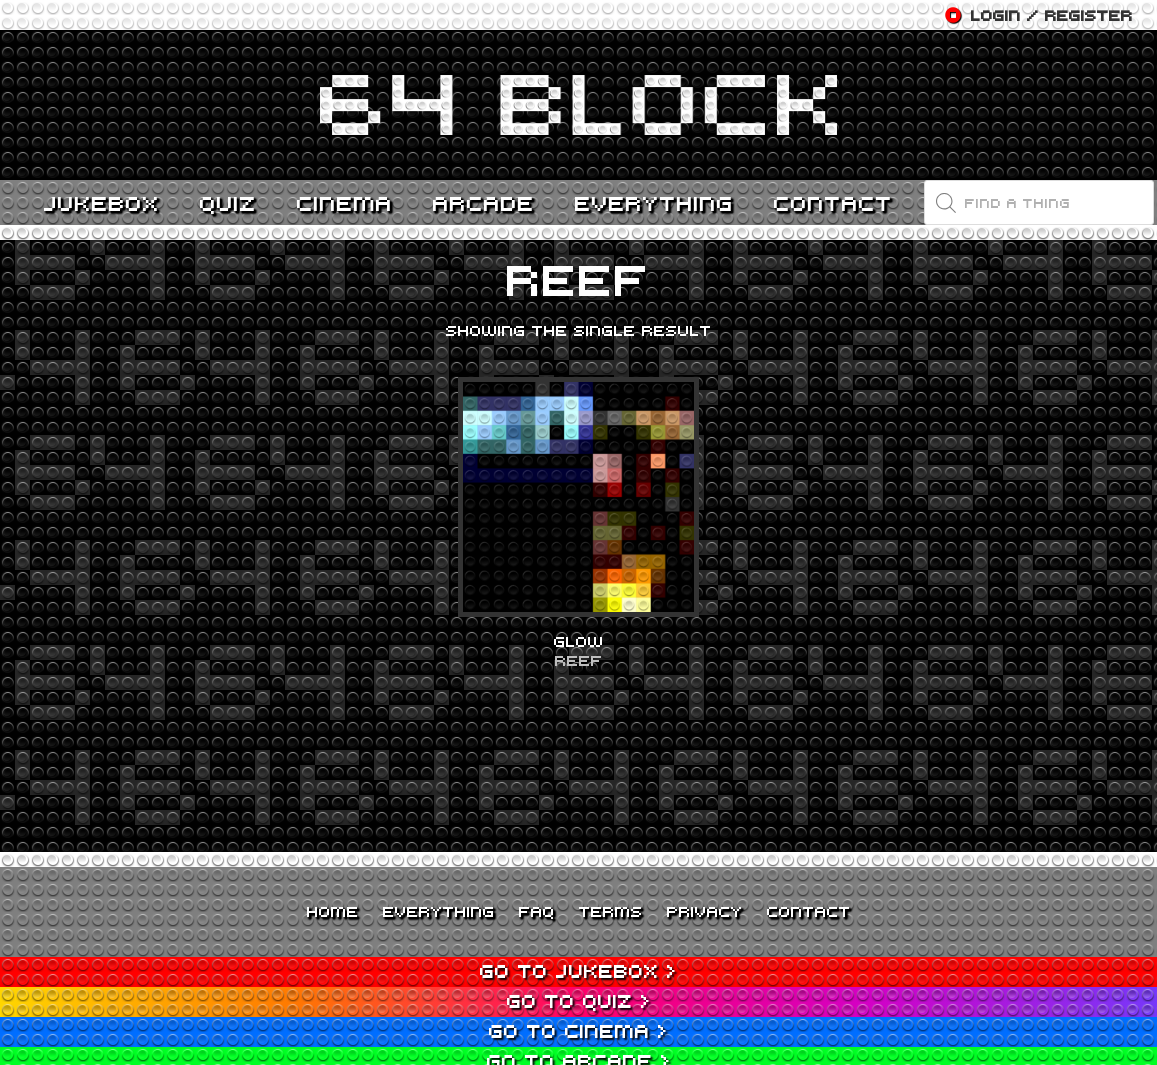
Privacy (705, 911)
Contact (809, 911)
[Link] (579, 105)
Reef (579, 660)
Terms (611, 911)
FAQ (537, 911)
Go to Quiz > (579, 1000)
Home (333, 911)
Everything (439, 911)
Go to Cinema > (578, 1030)
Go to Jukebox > (578, 970)
